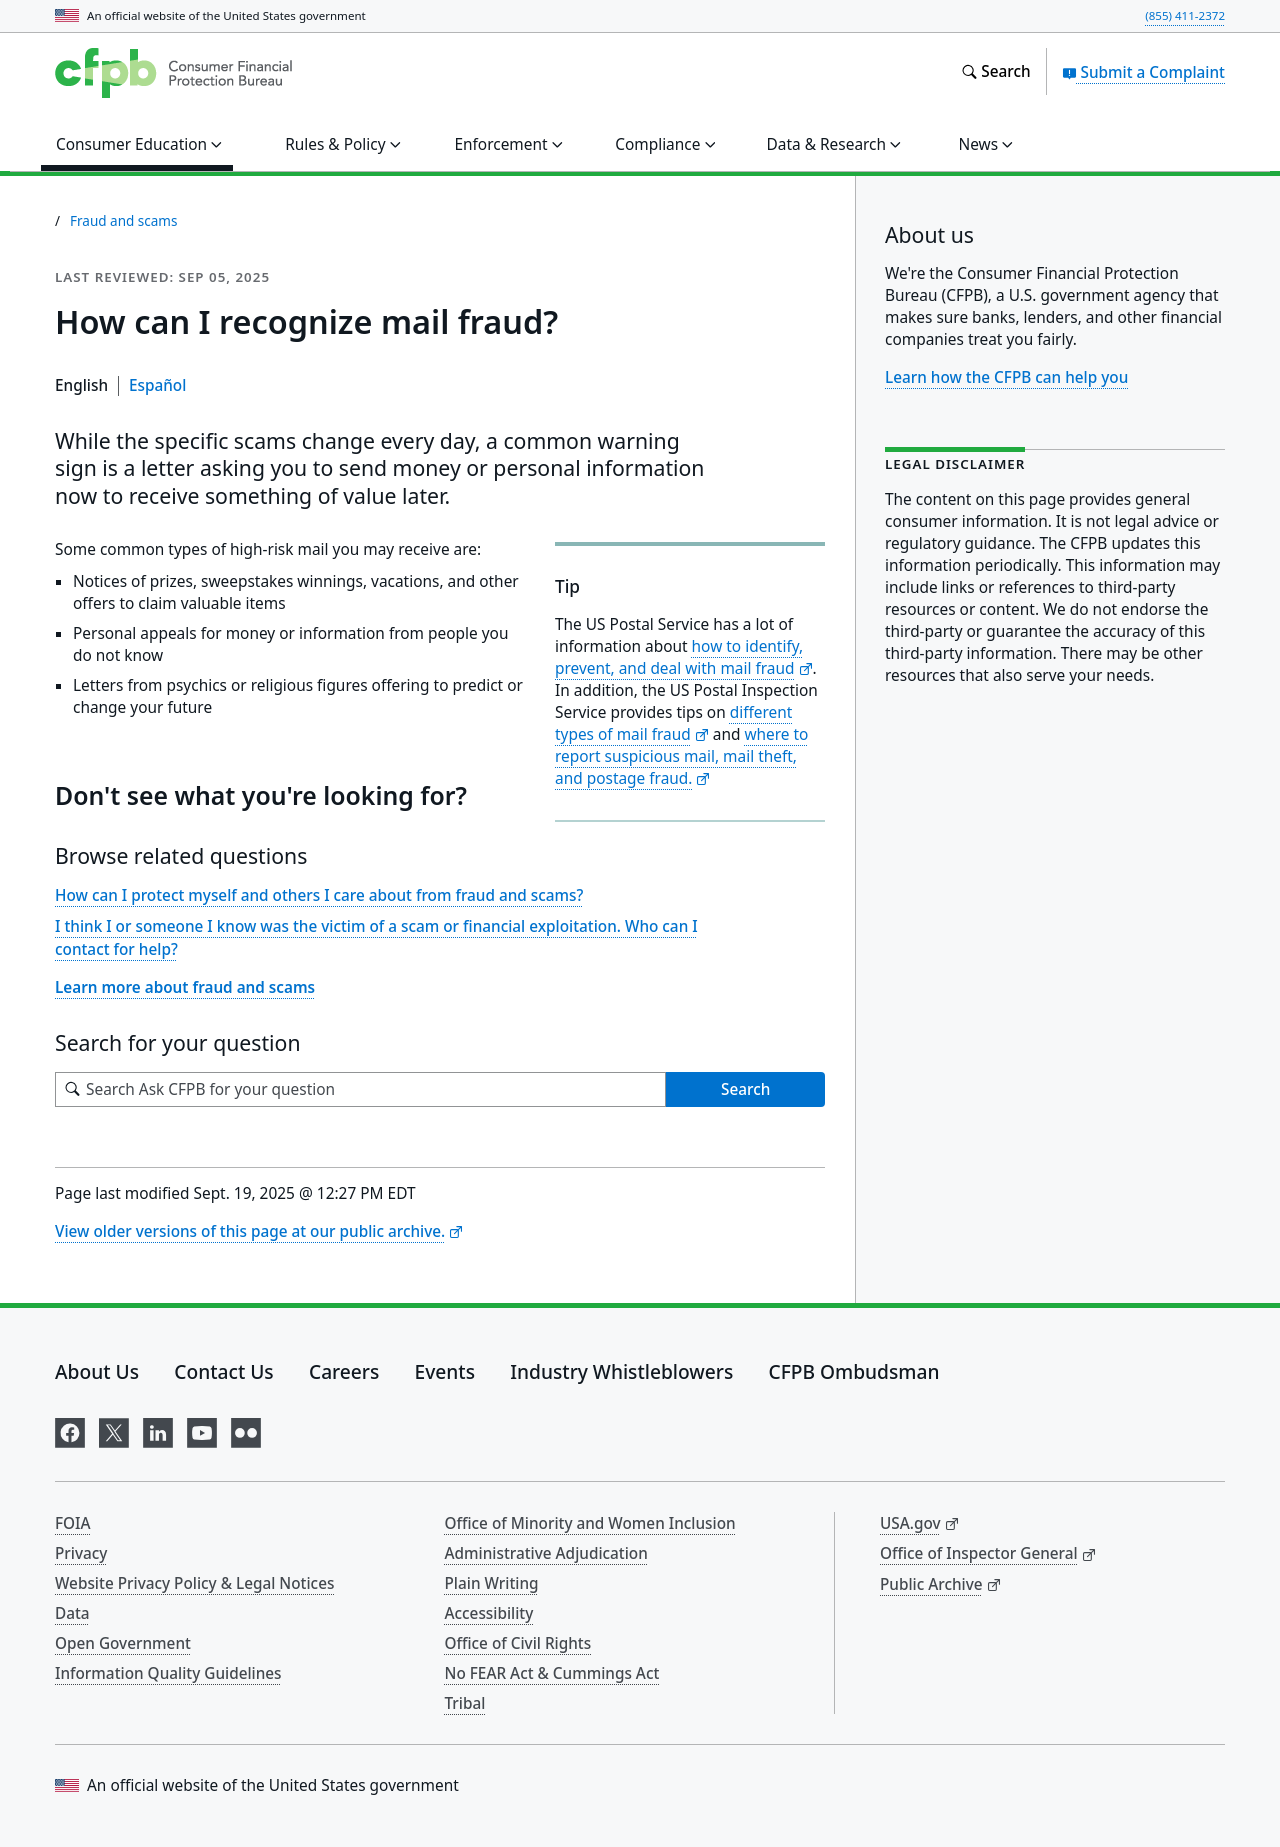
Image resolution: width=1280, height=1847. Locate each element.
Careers (344, 1371)
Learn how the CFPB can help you (1006, 377)
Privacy (81, 1553)
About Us (97, 1371)
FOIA (73, 1523)
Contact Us (223, 1371)
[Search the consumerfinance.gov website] (995, 72)
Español (157, 385)
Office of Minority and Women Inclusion (590, 1523)
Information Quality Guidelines (168, 1673)
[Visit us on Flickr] (246, 1429)
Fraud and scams (123, 221)
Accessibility (489, 1613)
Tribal (465, 1703)
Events (445, 1371)
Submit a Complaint (1143, 72)
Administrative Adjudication (546, 1553)
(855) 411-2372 (1185, 15)
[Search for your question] (360, 1089)
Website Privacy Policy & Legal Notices (194, 1583)
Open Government (123, 1643)
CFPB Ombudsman (854, 1371)
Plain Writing (492, 1583)
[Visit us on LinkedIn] (158, 1429)
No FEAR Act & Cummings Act (552, 1673)
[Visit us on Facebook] (70, 1429)
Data (72, 1613)
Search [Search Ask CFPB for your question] (745, 1089)
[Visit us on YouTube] (202, 1429)
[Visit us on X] (114, 1429)
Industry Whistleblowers (621, 1371)
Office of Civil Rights (518, 1643)
